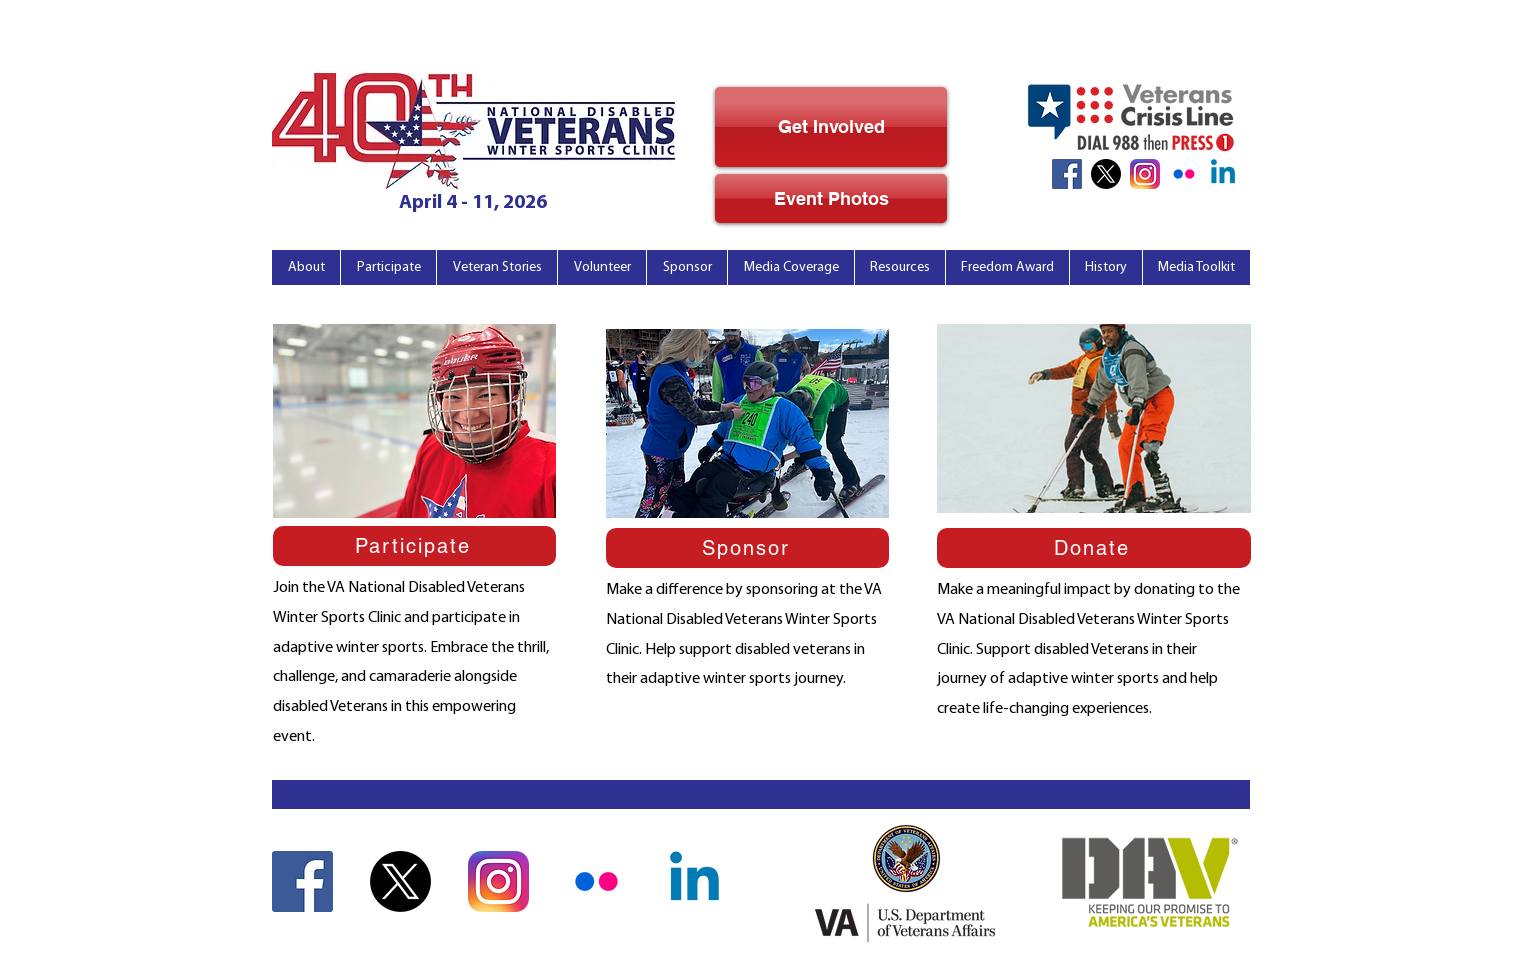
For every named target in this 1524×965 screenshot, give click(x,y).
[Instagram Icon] (1145, 174)
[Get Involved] (831, 127)
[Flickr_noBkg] (1184, 174)
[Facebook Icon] (1067, 174)
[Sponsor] (747, 548)
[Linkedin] (1223, 174)
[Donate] (1094, 548)
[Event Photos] (831, 198)
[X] (1106, 174)
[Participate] (414, 546)
